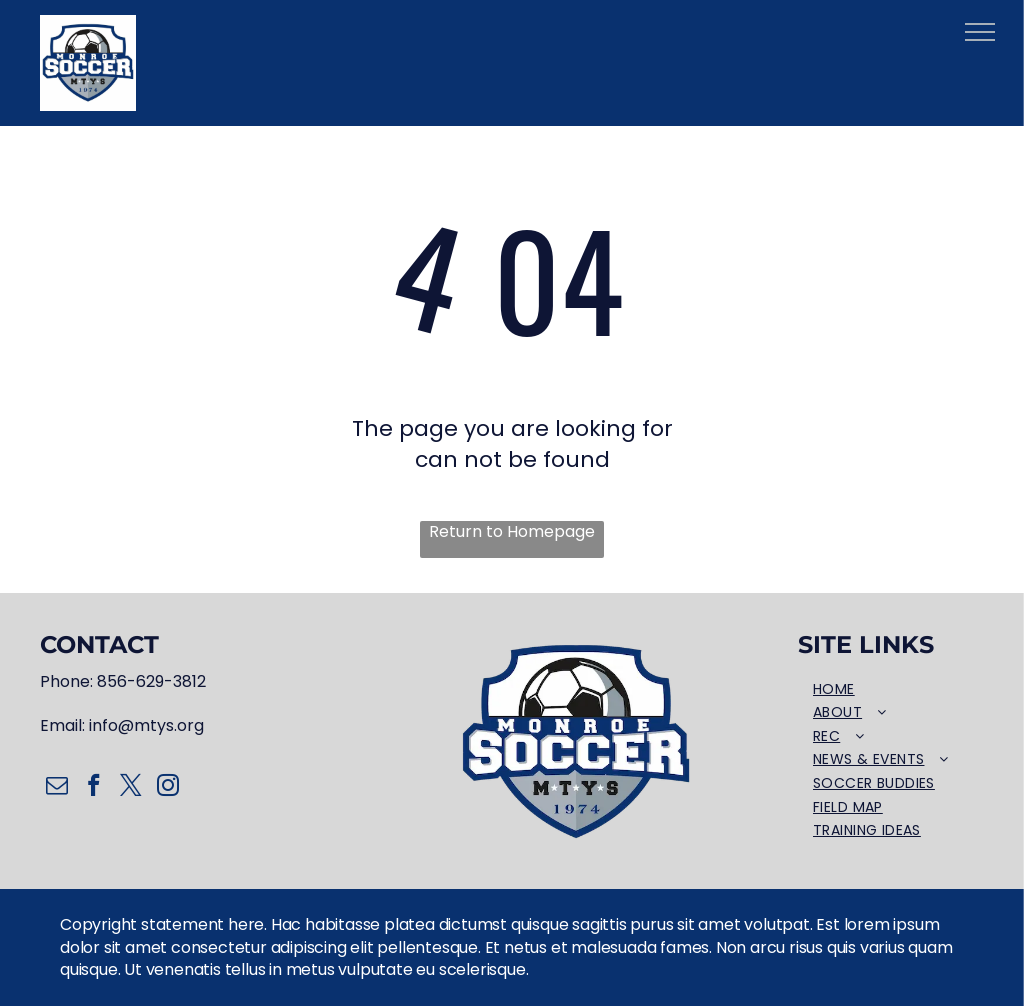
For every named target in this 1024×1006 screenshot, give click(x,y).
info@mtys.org (146, 725)
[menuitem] (891, 690)
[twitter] (130, 788)
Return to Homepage (512, 532)
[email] (56, 788)
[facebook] (93, 788)
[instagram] (167, 788)
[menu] (980, 32)
